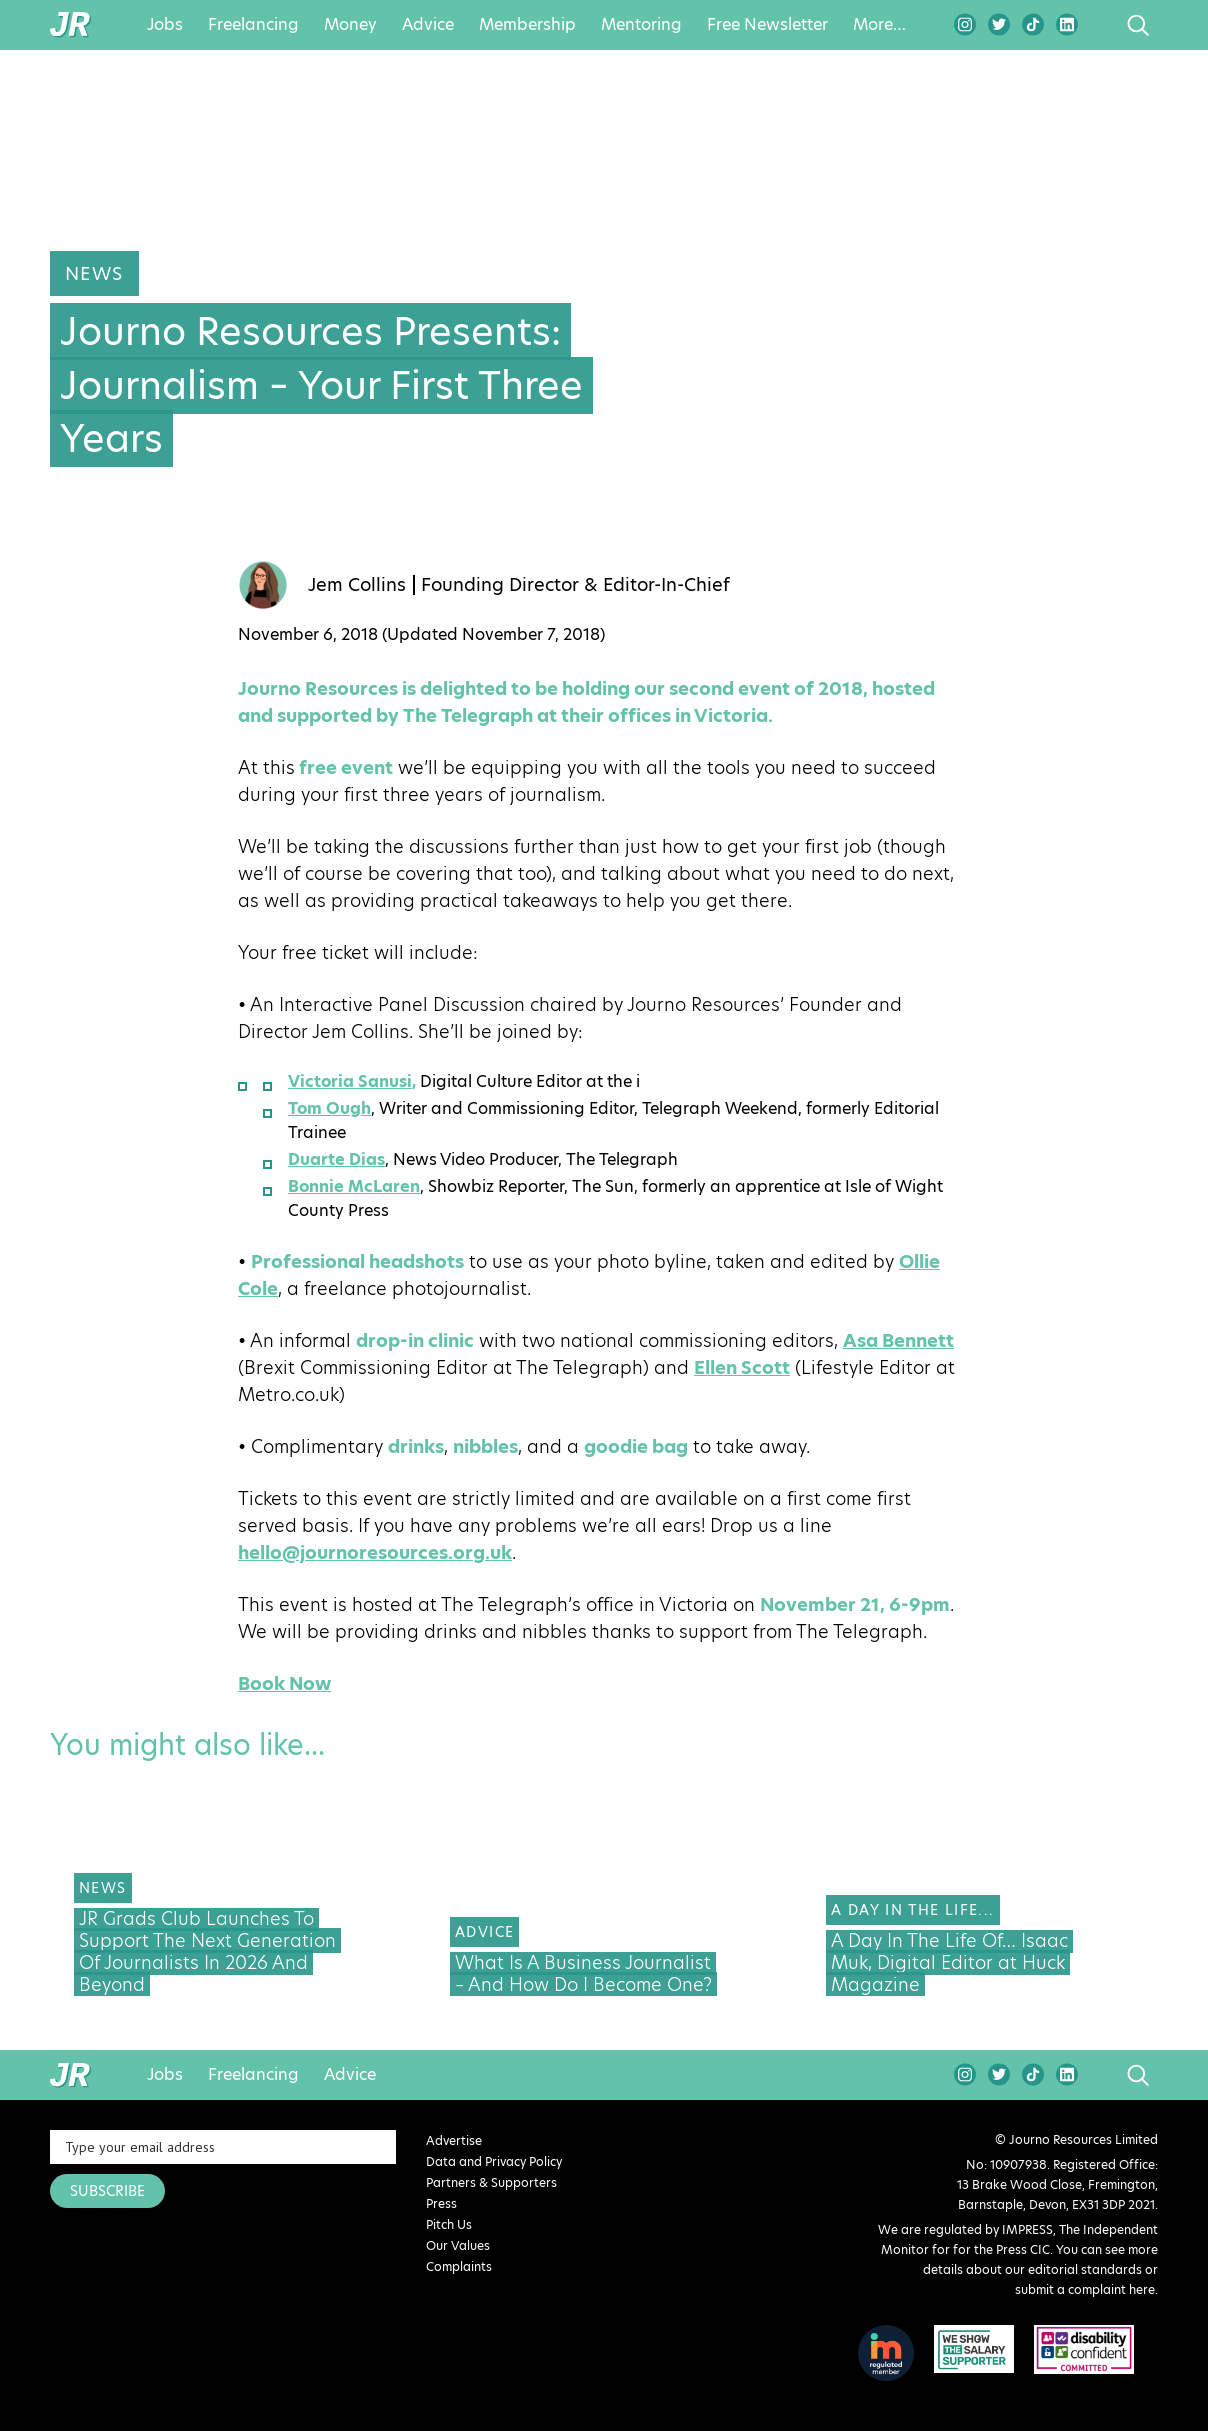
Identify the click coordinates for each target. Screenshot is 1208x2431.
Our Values (458, 2245)
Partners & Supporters (491, 2182)
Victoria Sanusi (350, 1081)
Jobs (165, 25)
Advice (428, 25)
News (94, 273)
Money (350, 25)
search (1100, 25)
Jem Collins (357, 585)
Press (441, 2203)
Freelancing (253, 25)
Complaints (459, 2266)
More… (879, 25)
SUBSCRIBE (107, 2191)
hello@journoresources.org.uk (375, 1552)
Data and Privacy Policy (494, 2161)
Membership (527, 25)
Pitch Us (449, 2224)
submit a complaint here (1085, 2289)
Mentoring (641, 25)
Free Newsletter (767, 25)
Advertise (454, 2140)
